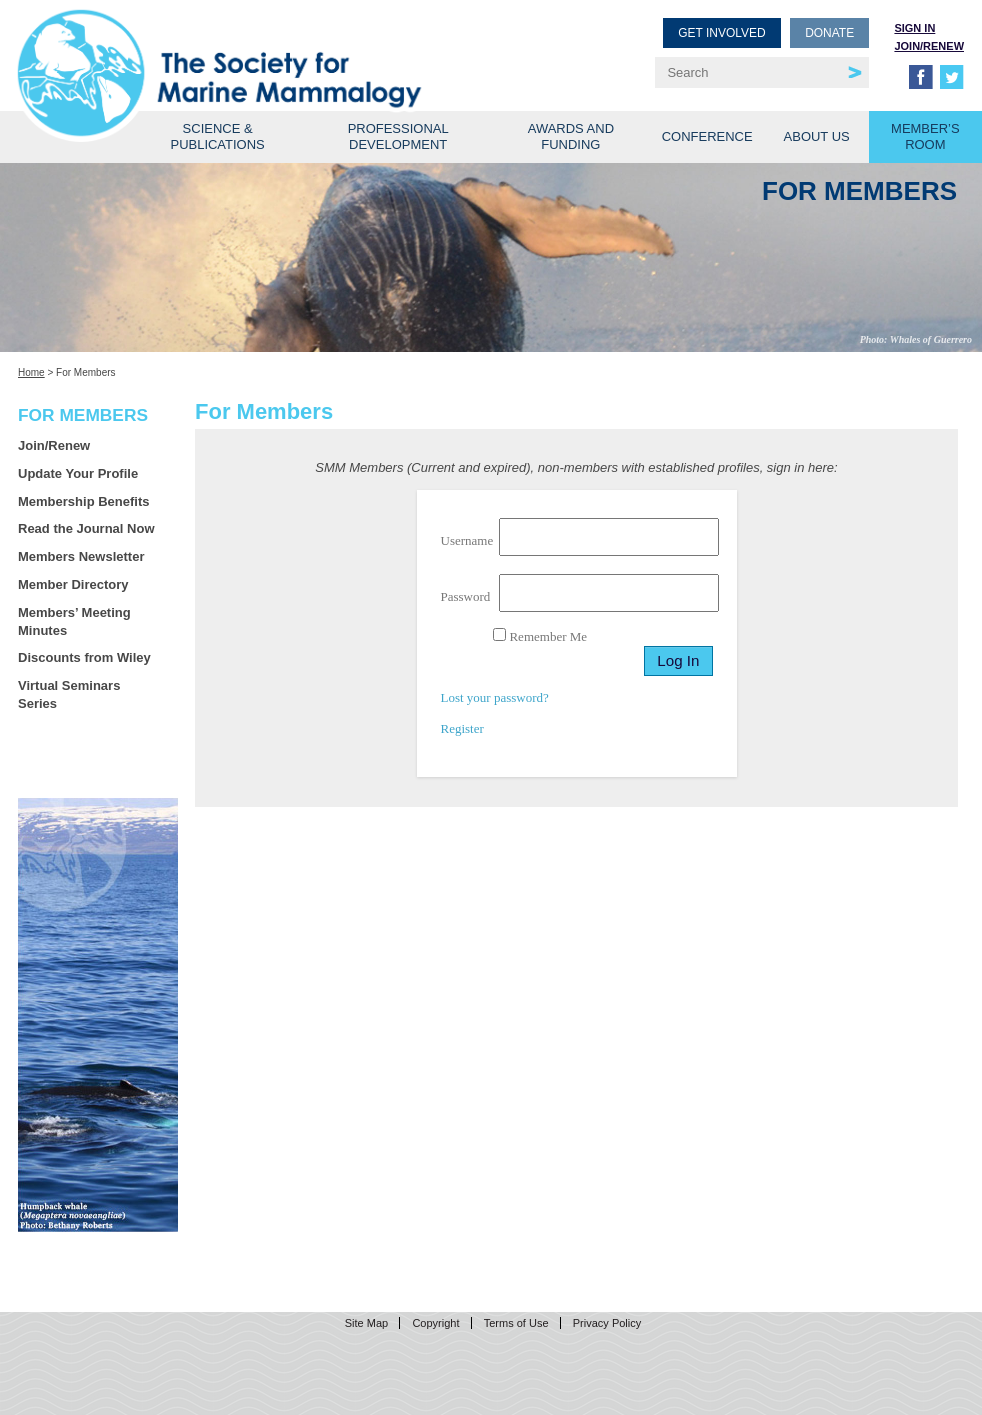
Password (466, 596)
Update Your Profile (78, 473)
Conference (707, 136)
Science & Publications (217, 136)
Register (462, 728)
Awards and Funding (571, 136)
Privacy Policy (607, 1323)
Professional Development (398, 136)
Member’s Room (925, 136)
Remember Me (540, 636)
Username (467, 540)
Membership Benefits (83, 501)
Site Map (366, 1323)
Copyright (435, 1323)
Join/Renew (929, 46)
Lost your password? (495, 697)
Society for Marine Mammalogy (257, 47)
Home (31, 372)
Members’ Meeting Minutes (74, 621)
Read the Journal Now (86, 528)
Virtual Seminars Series (69, 694)
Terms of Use (516, 1323)
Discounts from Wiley (84, 657)
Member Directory (73, 584)
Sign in (914, 28)
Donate (829, 33)
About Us (817, 136)
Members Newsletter (81, 556)
